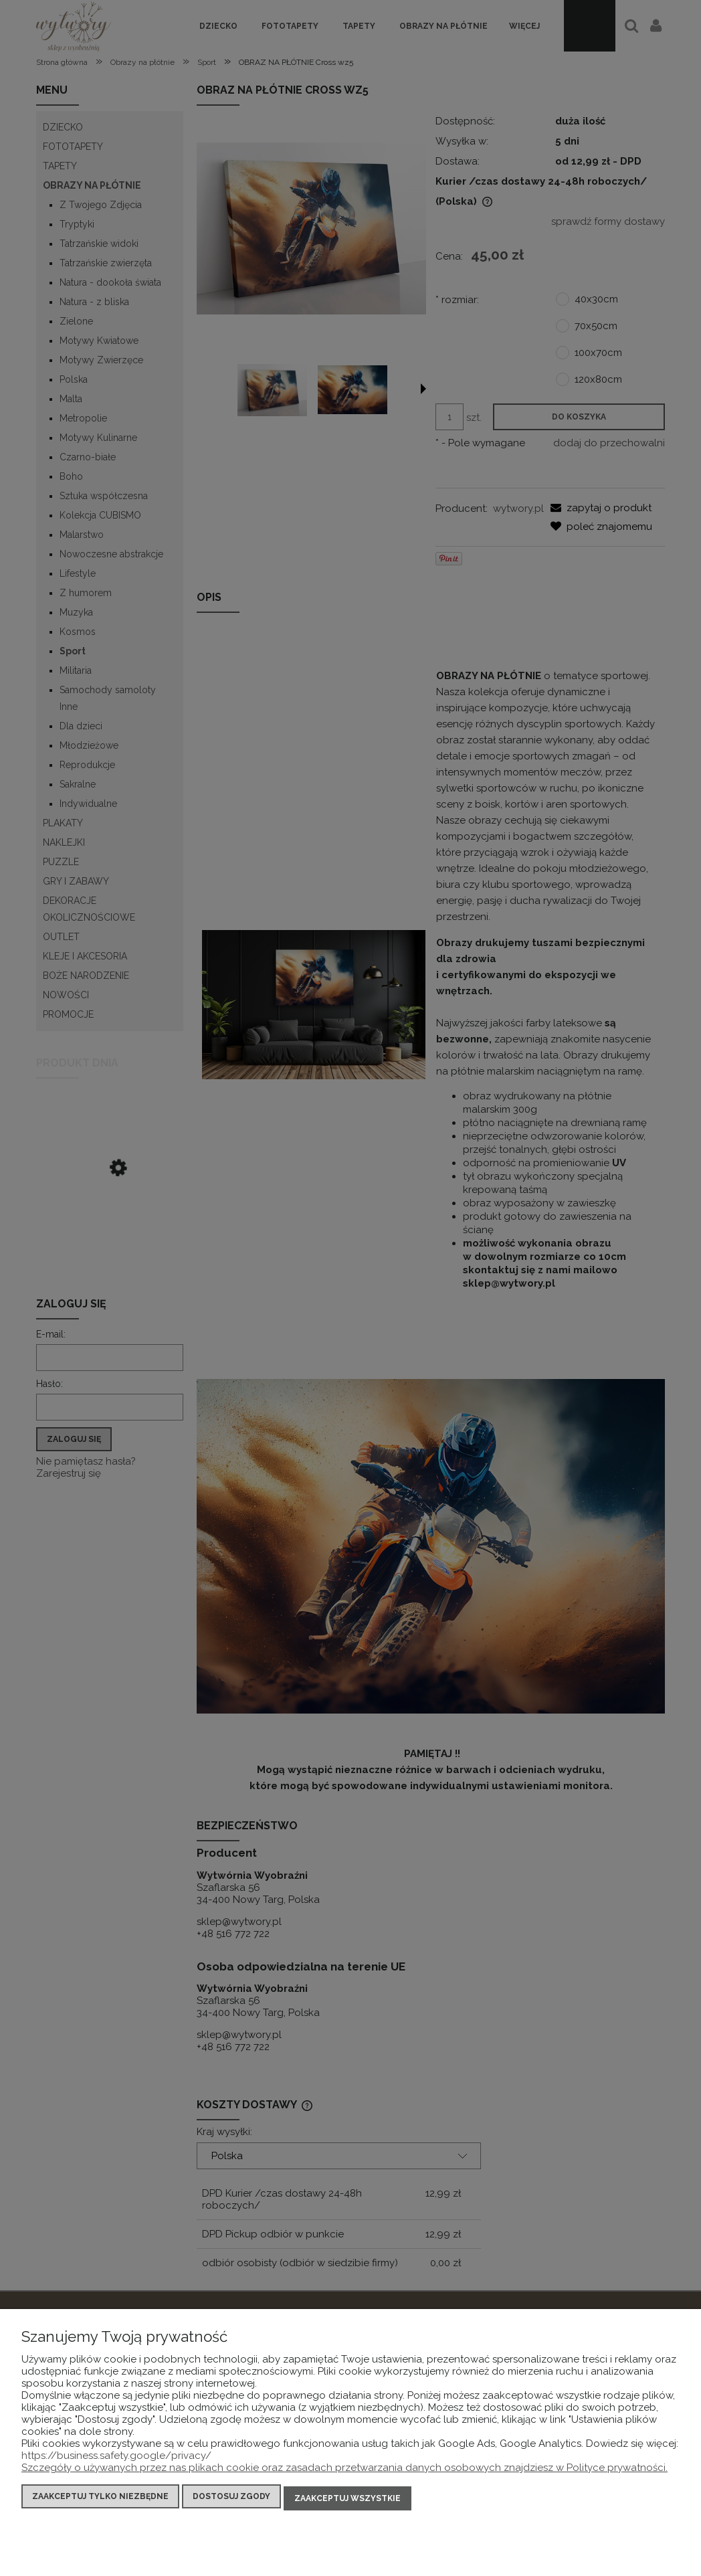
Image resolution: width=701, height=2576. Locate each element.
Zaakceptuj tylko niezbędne (100, 2499)
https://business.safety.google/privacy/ (116, 2459)
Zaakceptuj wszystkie (347, 2499)
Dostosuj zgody (231, 2499)
